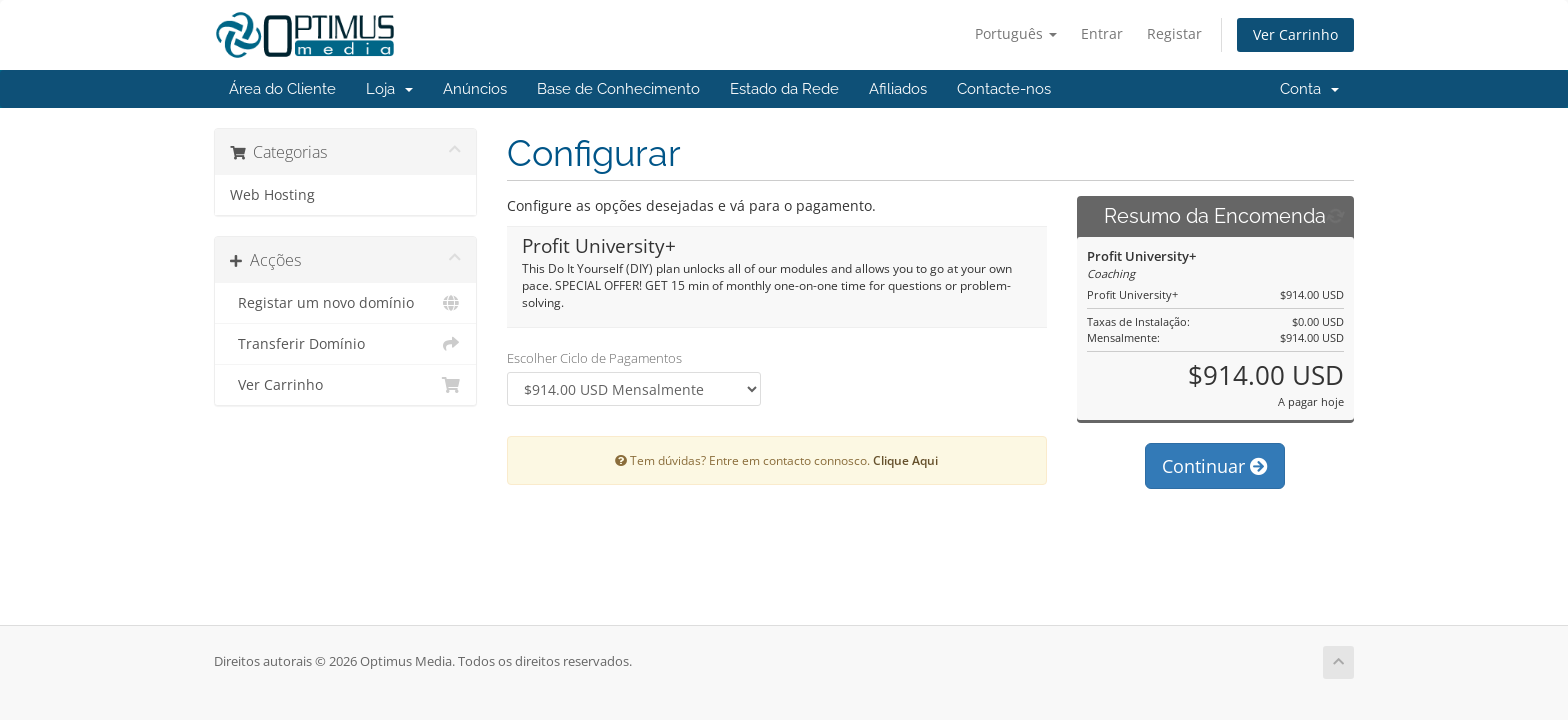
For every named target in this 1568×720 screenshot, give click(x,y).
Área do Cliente (282, 89)
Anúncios (475, 89)
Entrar (1102, 33)
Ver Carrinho (1295, 34)
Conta (1309, 89)
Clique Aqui (905, 460)
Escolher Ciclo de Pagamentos (594, 358)
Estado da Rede (784, 89)
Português (1016, 33)
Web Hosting (272, 195)
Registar (1174, 33)
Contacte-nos (1004, 89)
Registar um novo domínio (345, 303)
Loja (389, 89)
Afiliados (898, 89)
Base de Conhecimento (618, 89)
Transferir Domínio (345, 344)
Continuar (1215, 466)
